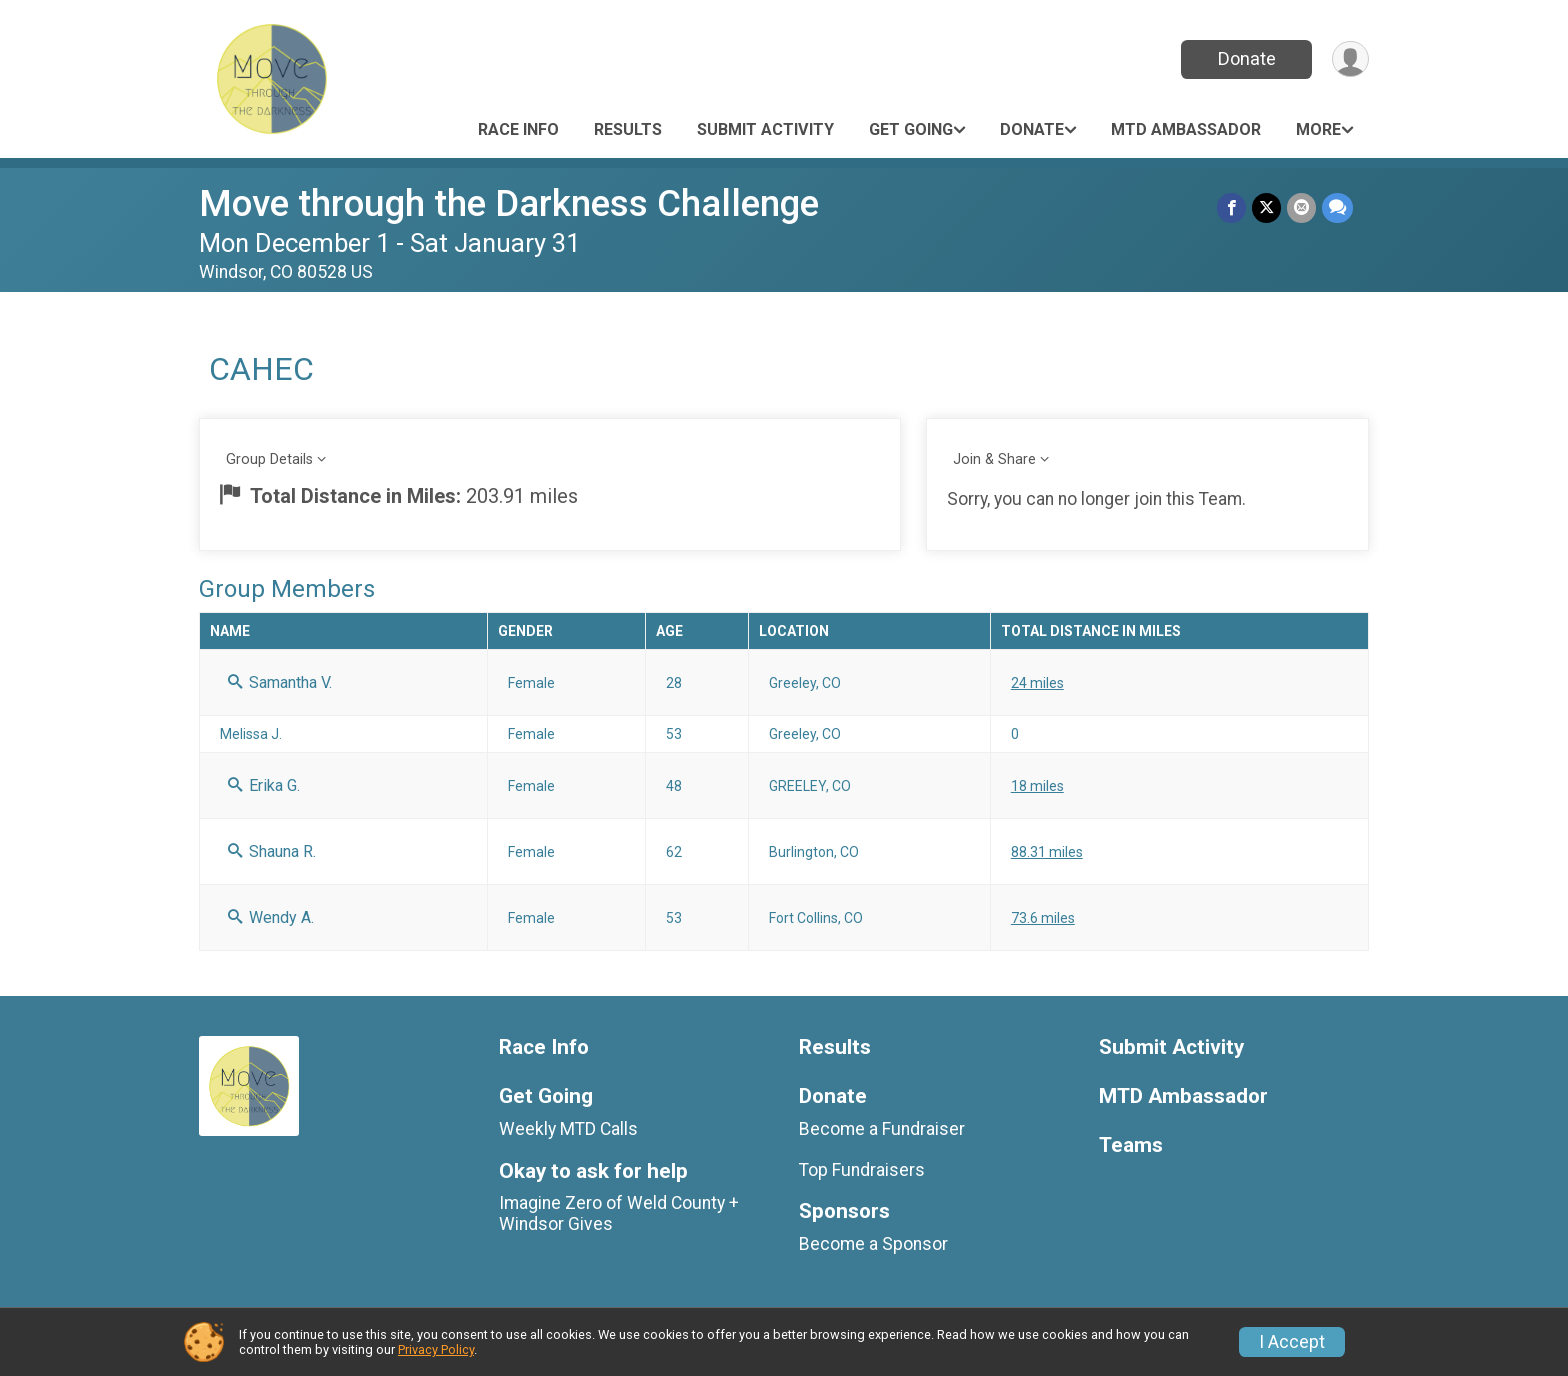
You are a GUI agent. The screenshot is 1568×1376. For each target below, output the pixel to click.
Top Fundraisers (862, 1170)
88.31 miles (1047, 852)
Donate (1247, 58)
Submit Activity (765, 129)
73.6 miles (1043, 918)
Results (628, 129)
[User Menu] (1350, 59)
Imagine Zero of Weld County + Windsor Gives (619, 1213)
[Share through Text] (1337, 207)
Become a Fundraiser (882, 1129)
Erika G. (264, 785)
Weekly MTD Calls (568, 1129)
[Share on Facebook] (1231, 207)
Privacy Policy (436, 1349)
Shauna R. (272, 851)
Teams (1131, 1145)
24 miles (1037, 683)
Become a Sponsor (873, 1244)
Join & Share (994, 459)
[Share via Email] (1301, 207)
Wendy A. (271, 917)
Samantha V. (280, 682)
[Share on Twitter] (1266, 207)
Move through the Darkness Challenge (509, 203)
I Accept (1292, 1342)
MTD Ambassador (1186, 129)
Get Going (911, 129)
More (1318, 129)
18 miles (1037, 786)
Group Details (269, 459)
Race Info (518, 129)
